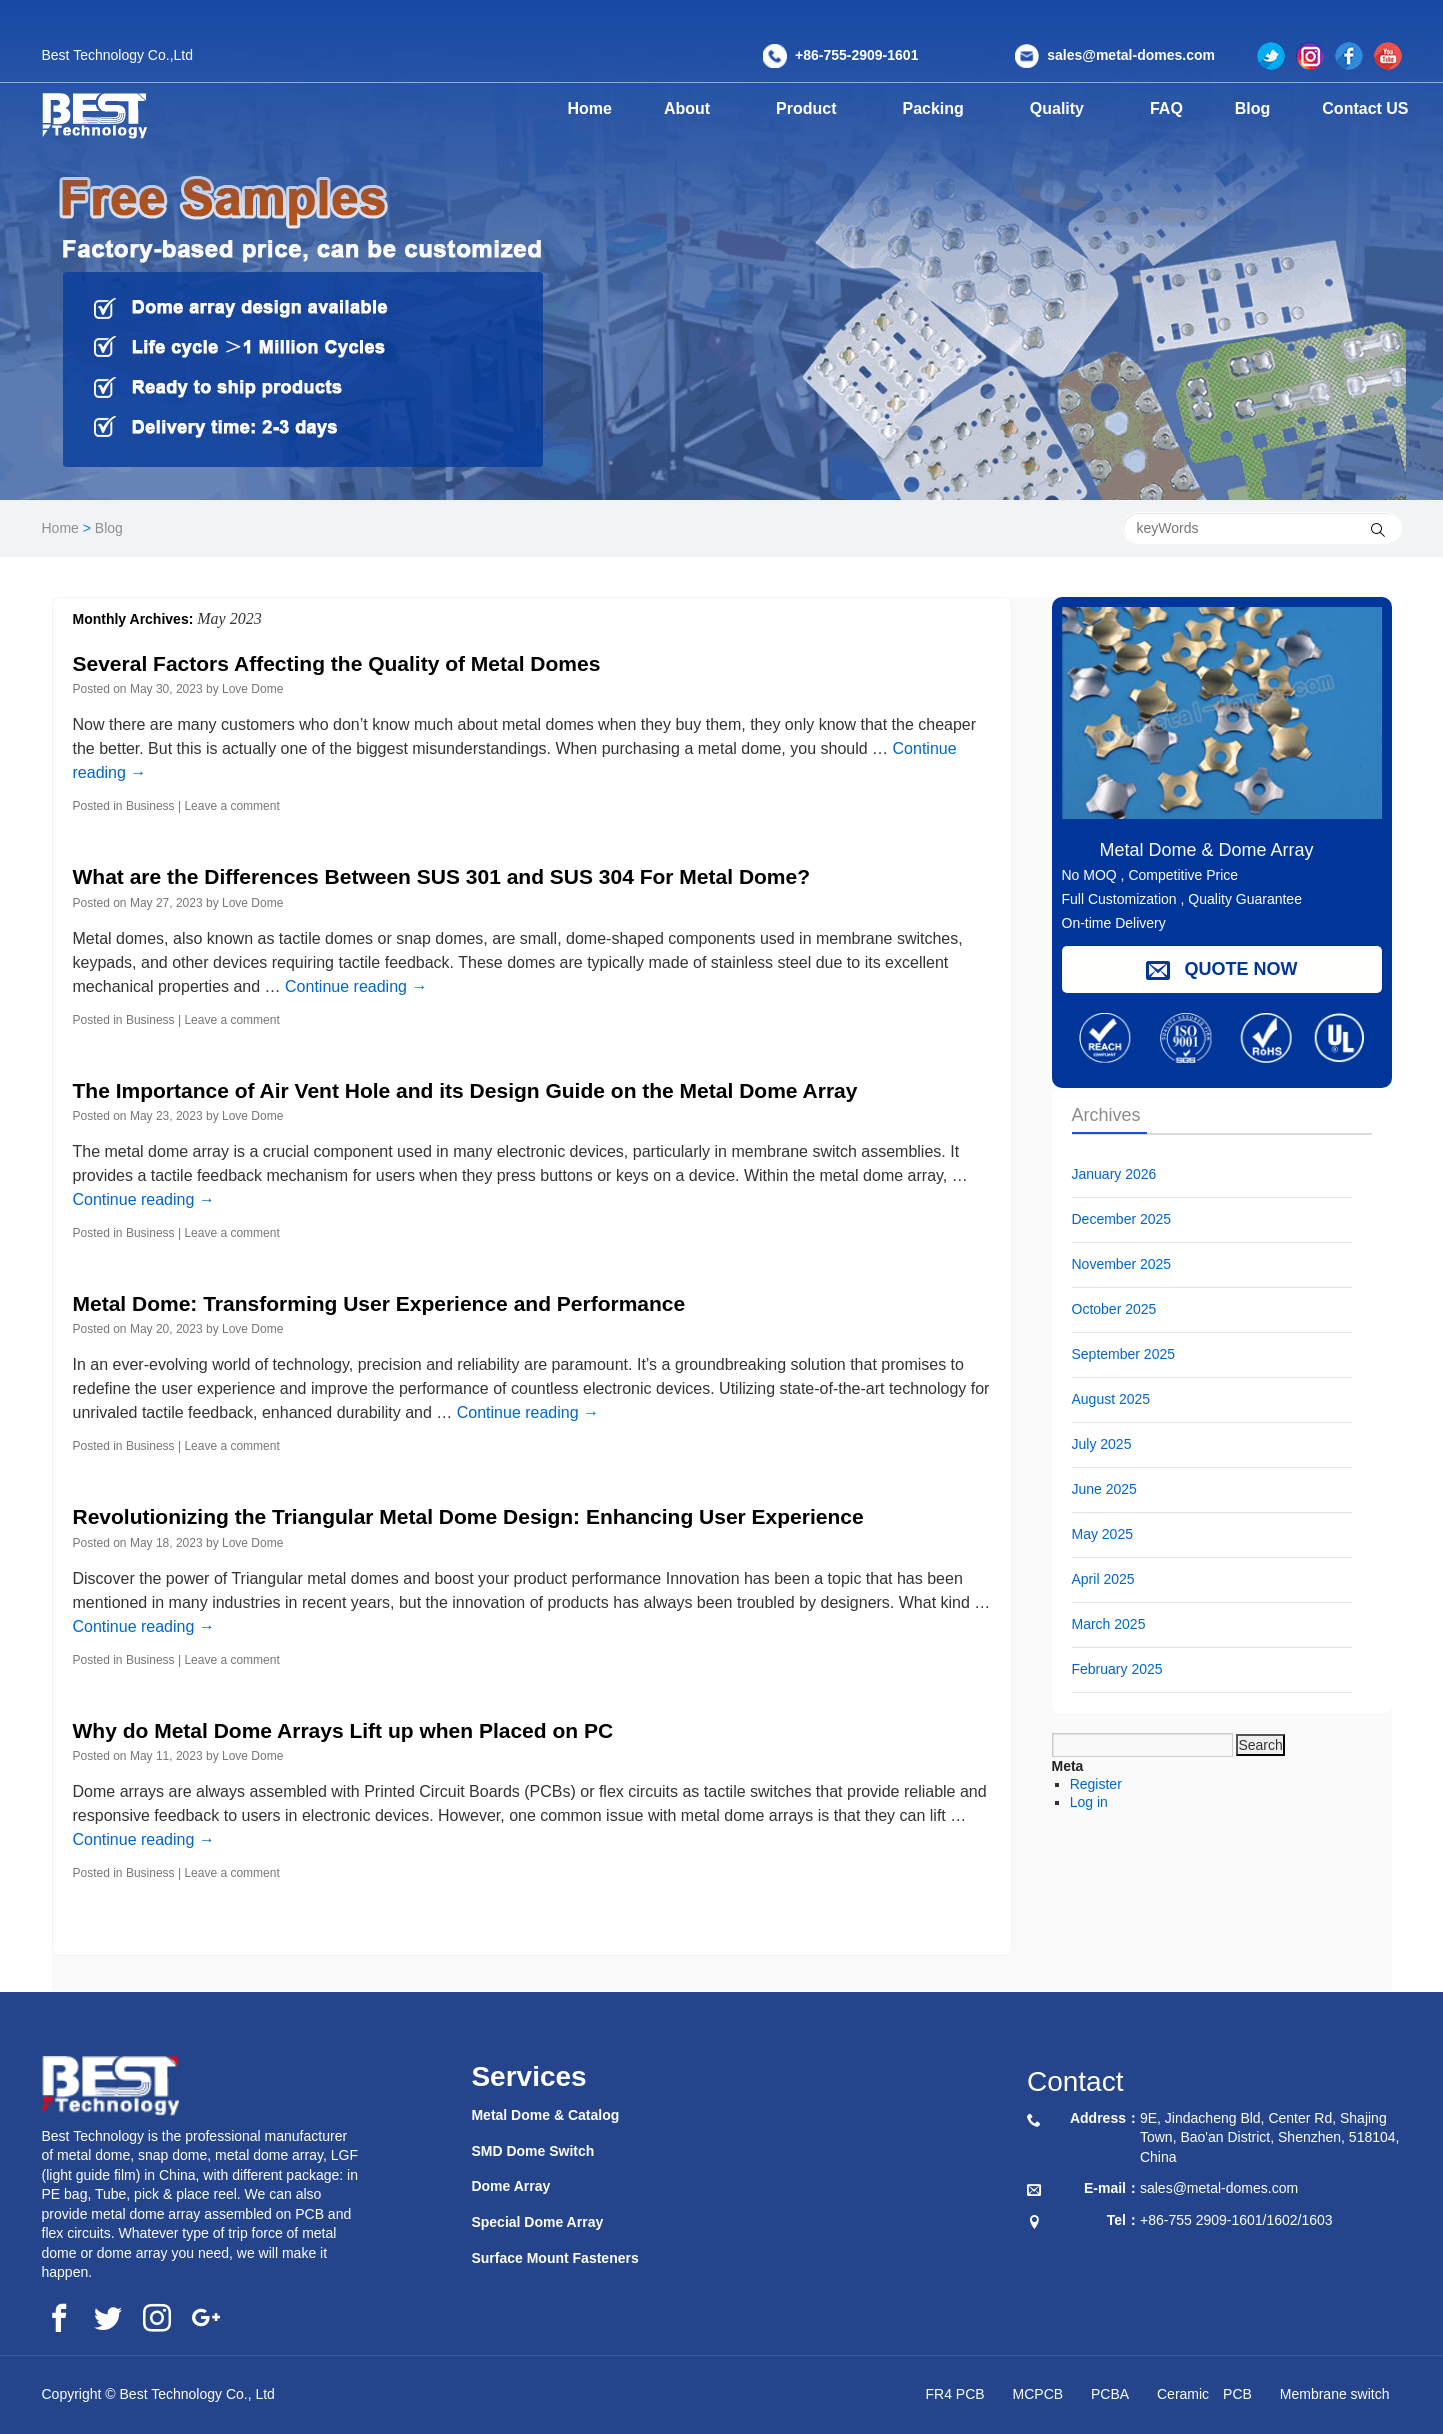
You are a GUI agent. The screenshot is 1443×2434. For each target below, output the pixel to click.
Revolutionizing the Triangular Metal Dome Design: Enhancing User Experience (468, 1516)
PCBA (1110, 2394)
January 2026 (1114, 1174)
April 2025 (1103, 1579)
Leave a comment (231, 806)
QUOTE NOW (1222, 969)
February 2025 (1117, 1669)
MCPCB (1038, 2394)
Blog (1261, 108)
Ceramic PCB (1204, 2394)
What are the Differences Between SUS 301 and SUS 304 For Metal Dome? (442, 876)
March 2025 (1109, 1624)
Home (590, 108)
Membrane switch (1335, 2394)
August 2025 (1111, 1399)
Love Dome (252, 689)
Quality (1076, 108)
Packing (947, 108)
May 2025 (1102, 1534)
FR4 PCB (955, 2394)
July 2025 (1102, 1444)
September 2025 (1124, 1354)
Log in (1089, 1802)
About (694, 108)
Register (1096, 1784)
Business (150, 806)
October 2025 (1114, 1309)
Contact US (1369, 108)
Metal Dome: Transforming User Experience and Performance (379, 1303)
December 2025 (1122, 1219)
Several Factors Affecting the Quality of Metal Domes (337, 663)
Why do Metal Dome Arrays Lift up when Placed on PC (343, 1730)
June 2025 (1104, 1489)
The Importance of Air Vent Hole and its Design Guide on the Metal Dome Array (465, 1090)
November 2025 (1122, 1264)
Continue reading (356, 986)
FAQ (1178, 108)
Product (817, 108)
